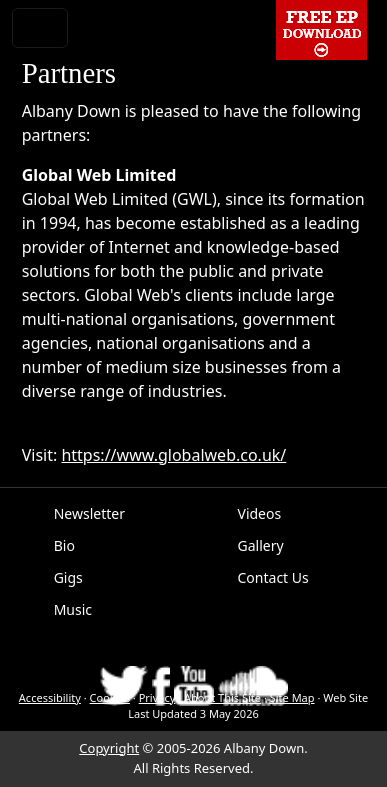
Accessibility (50, 697)
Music (73, 609)
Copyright (109, 748)
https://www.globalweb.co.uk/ (173, 455)
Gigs (68, 577)
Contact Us (273, 577)
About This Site (222, 697)
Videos (260, 513)
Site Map (292, 697)
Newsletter (89, 513)
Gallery (261, 545)
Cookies (110, 697)
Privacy (157, 697)
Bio (64, 545)
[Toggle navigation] (40, 28)
